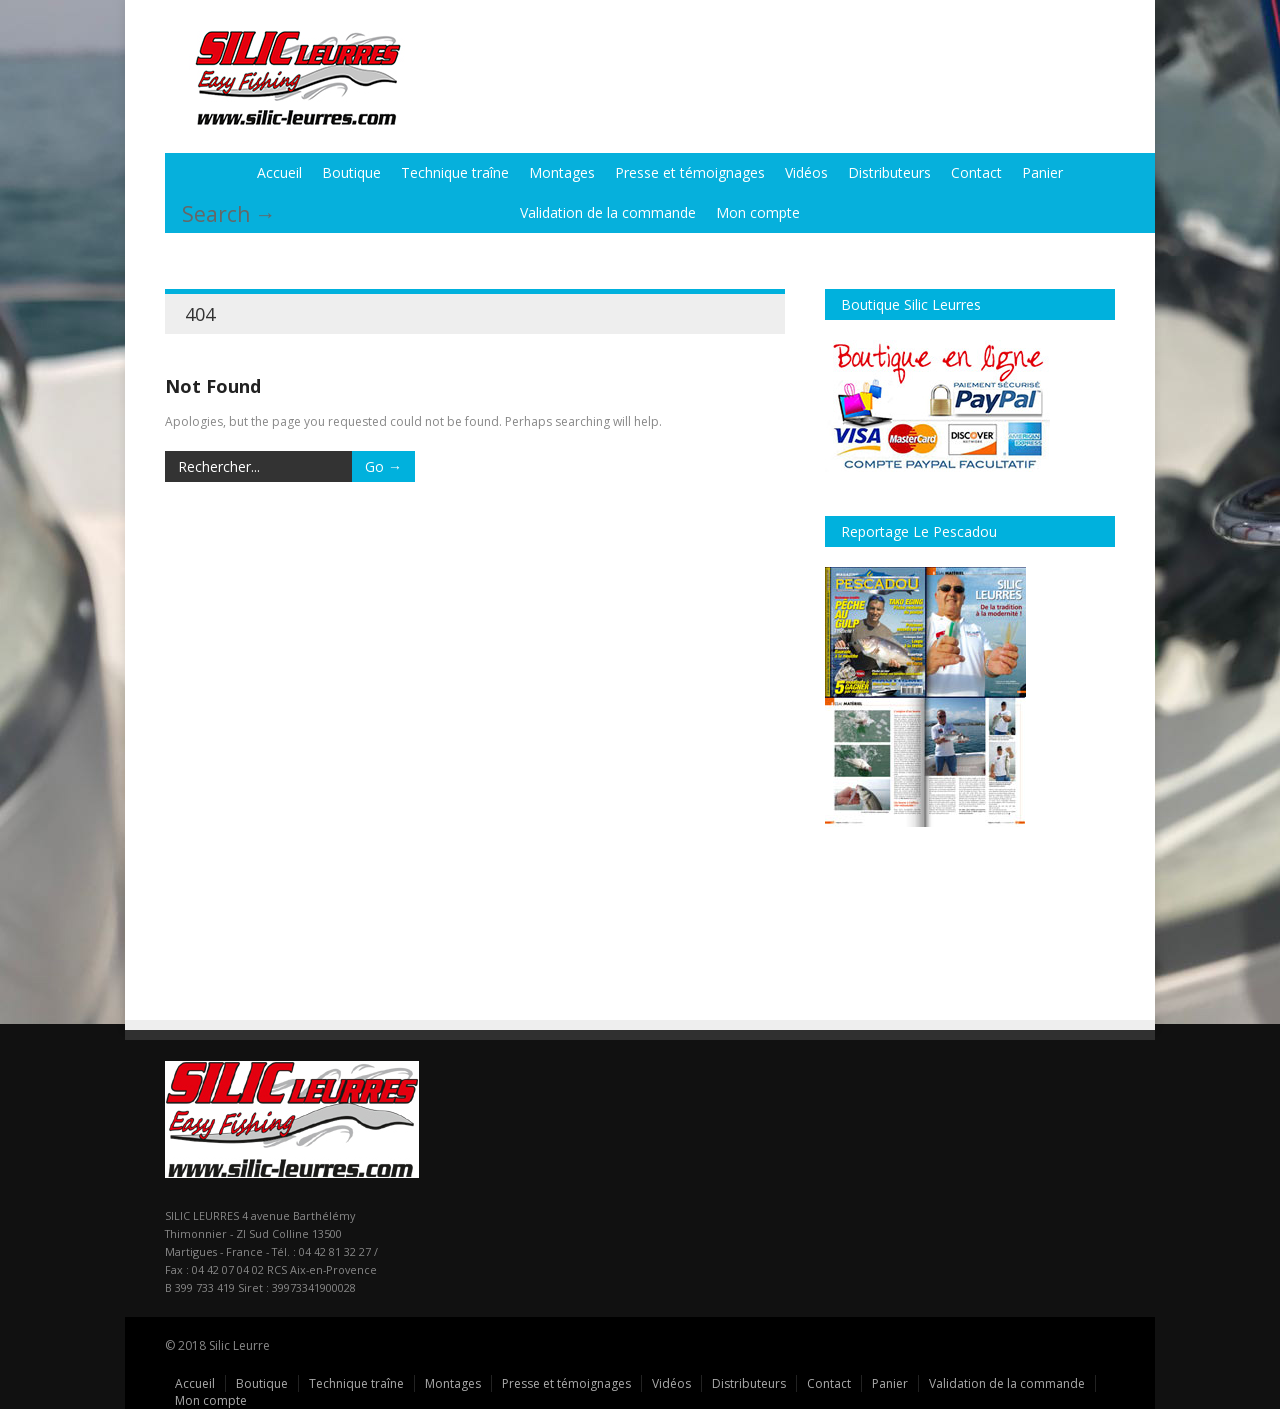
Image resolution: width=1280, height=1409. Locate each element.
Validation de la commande (608, 212)
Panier (1042, 172)
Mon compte (758, 212)
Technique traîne (455, 172)
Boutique (351, 172)
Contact (976, 172)
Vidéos (806, 172)
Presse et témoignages (690, 172)
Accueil (279, 172)
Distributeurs (889, 172)
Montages (562, 172)
